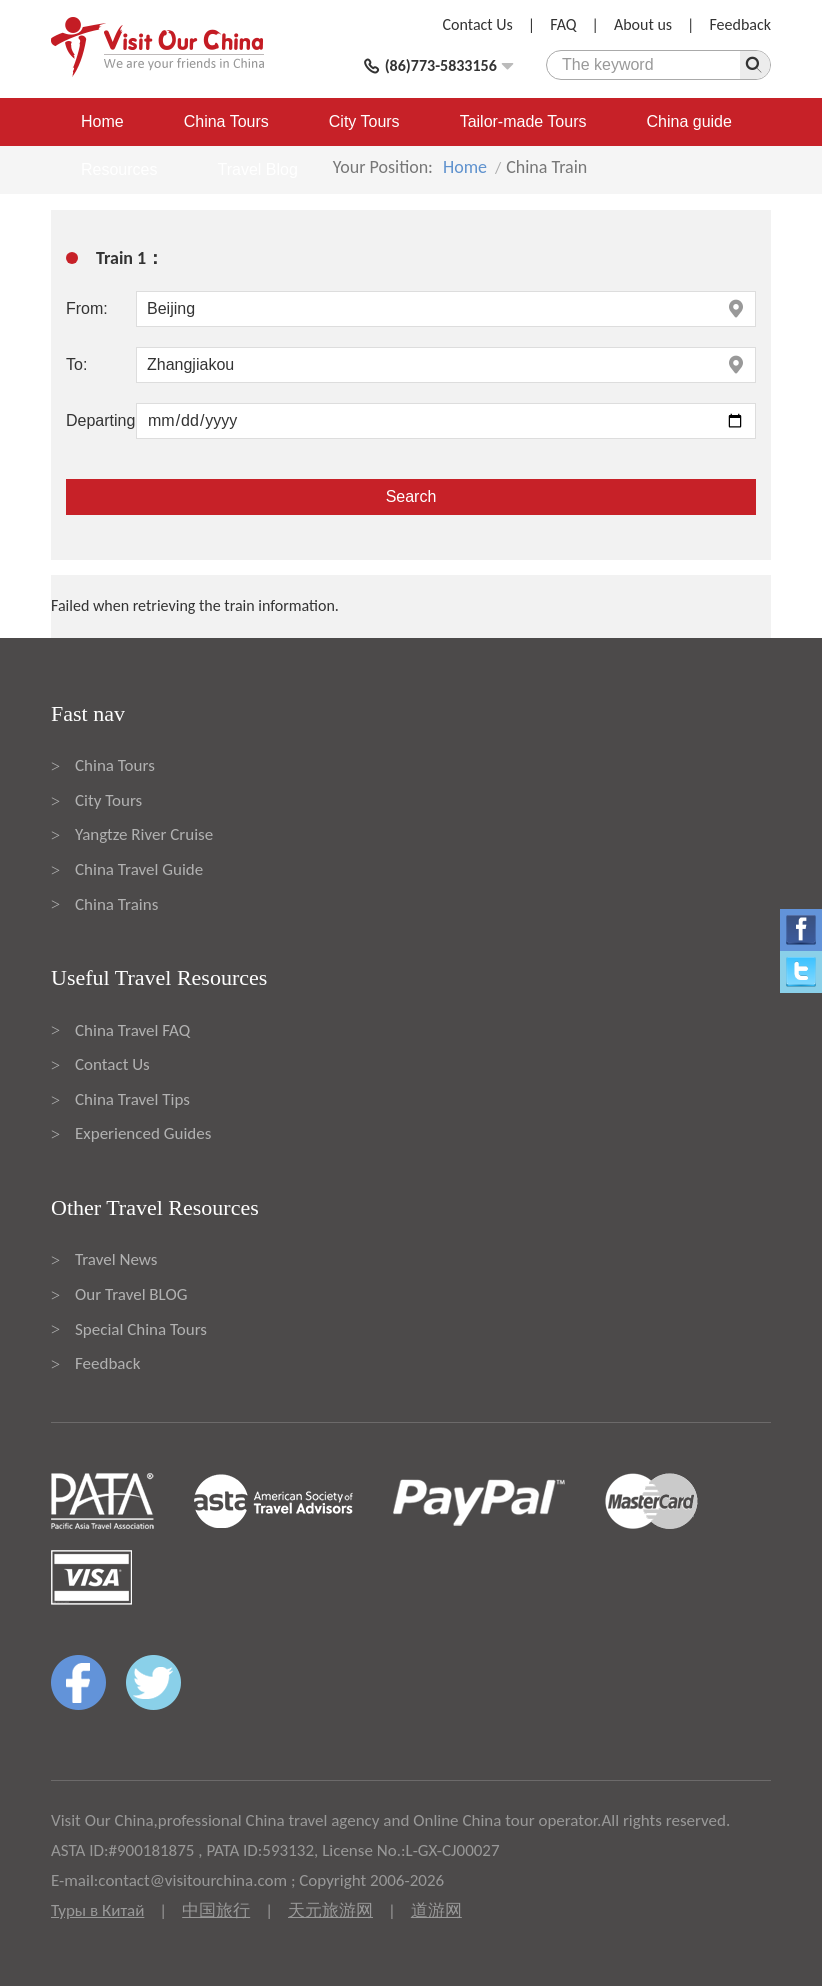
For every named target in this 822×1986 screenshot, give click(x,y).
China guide (689, 121)
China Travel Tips (132, 1099)
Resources (119, 169)
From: (87, 308)
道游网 (436, 1910)
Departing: (101, 420)
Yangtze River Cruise (144, 834)
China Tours (226, 121)
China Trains (116, 904)
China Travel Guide (139, 869)
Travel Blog (257, 169)
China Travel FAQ (132, 1030)
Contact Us (478, 24)
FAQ (563, 24)
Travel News (116, 1259)
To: (76, 364)
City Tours (364, 121)
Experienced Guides (143, 1133)
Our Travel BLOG (131, 1294)
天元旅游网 (330, 1910)
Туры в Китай (97, 1910)
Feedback (740, 24)
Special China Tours (141, 1329)
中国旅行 (216, 1910)
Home (102, 121)
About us (643, 24)
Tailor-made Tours (523, 121)
